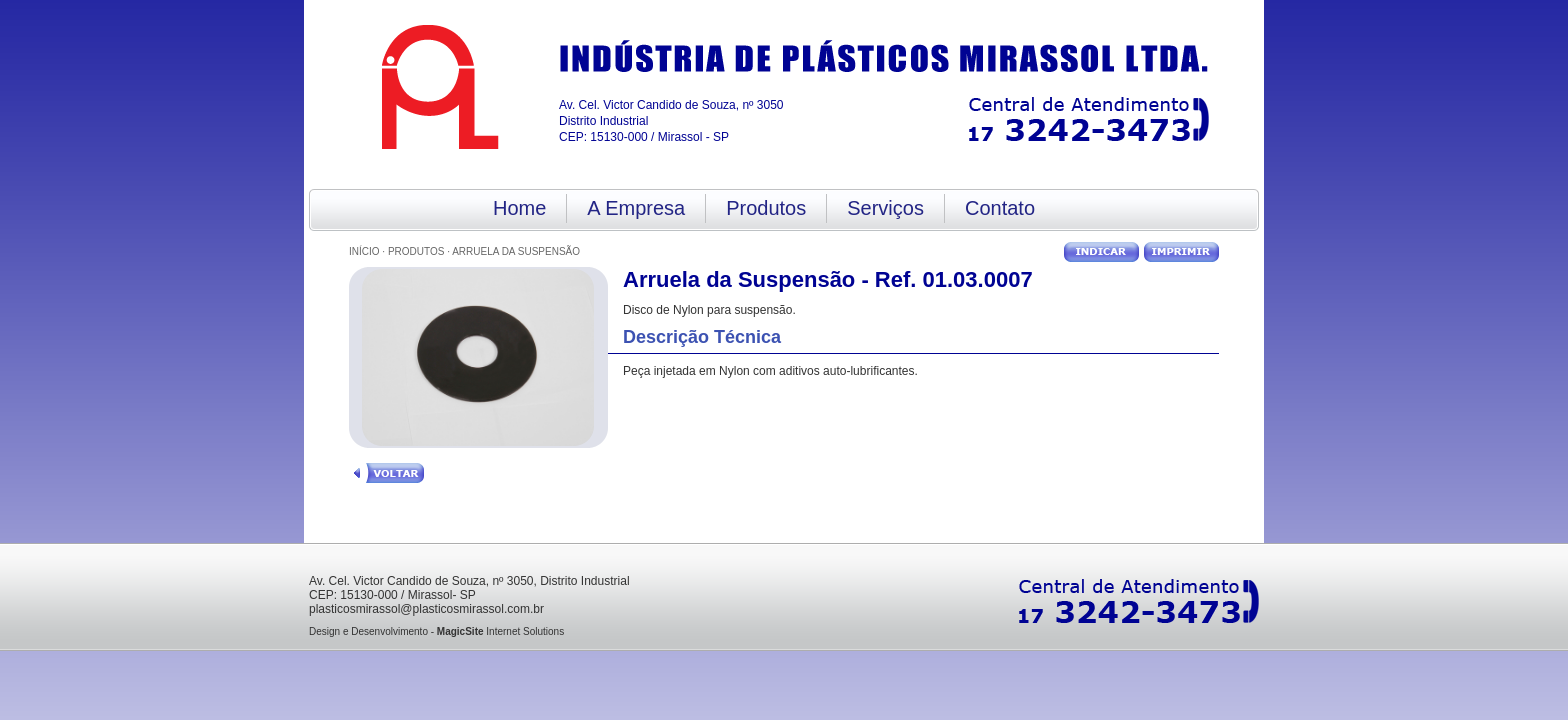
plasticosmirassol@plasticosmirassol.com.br (426, 609)
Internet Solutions (500, 631)
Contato (1000, 208)
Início (364, 251)
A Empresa (636, 208)
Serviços (885, 208)
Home (519, 208)
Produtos (766, 208)
